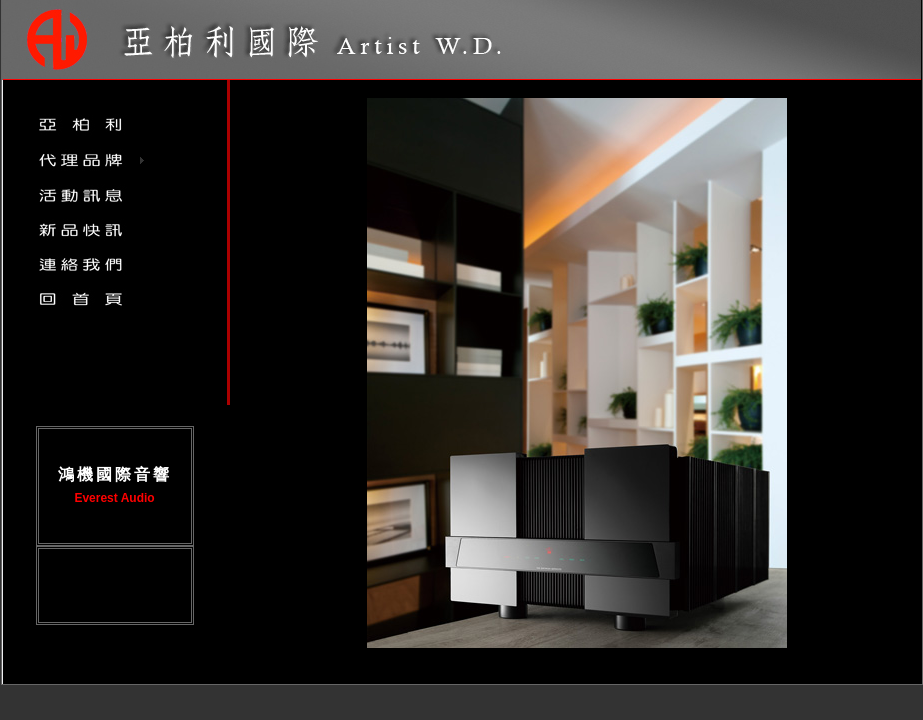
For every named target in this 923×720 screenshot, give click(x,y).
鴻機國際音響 (115, 474)
